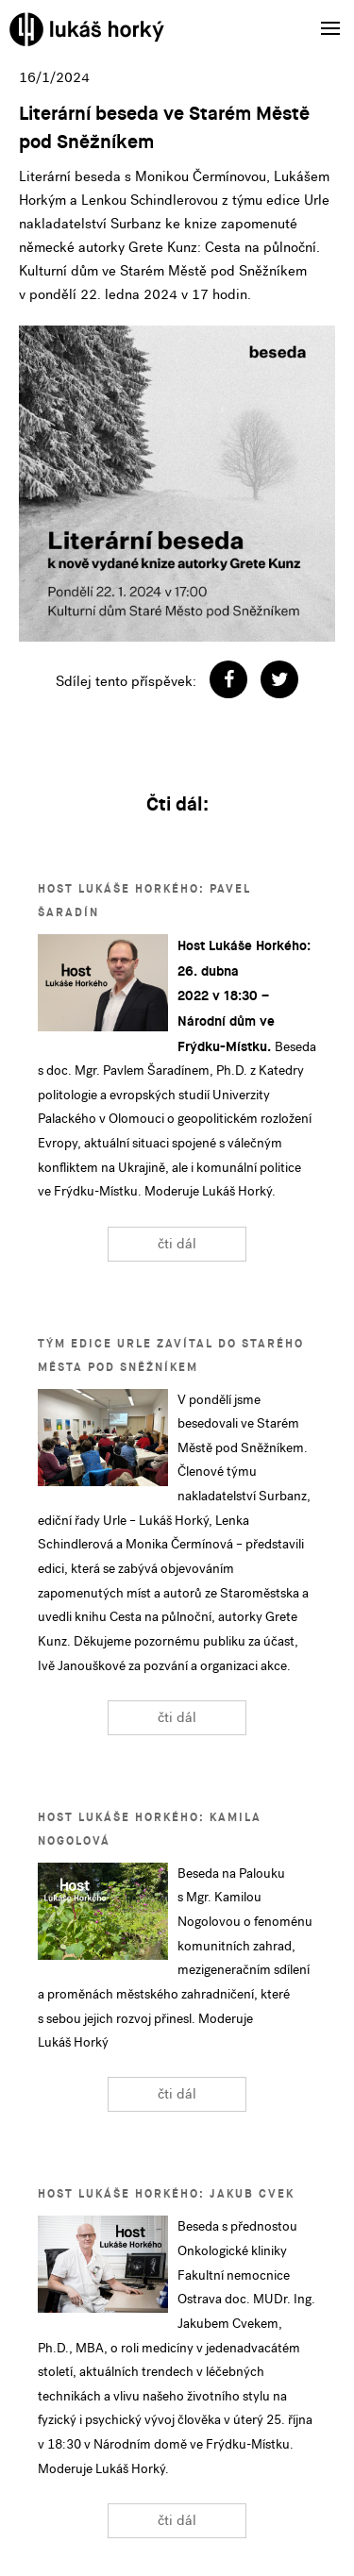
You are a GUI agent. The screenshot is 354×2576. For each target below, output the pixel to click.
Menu (324, 16)
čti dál (177, 1243)
